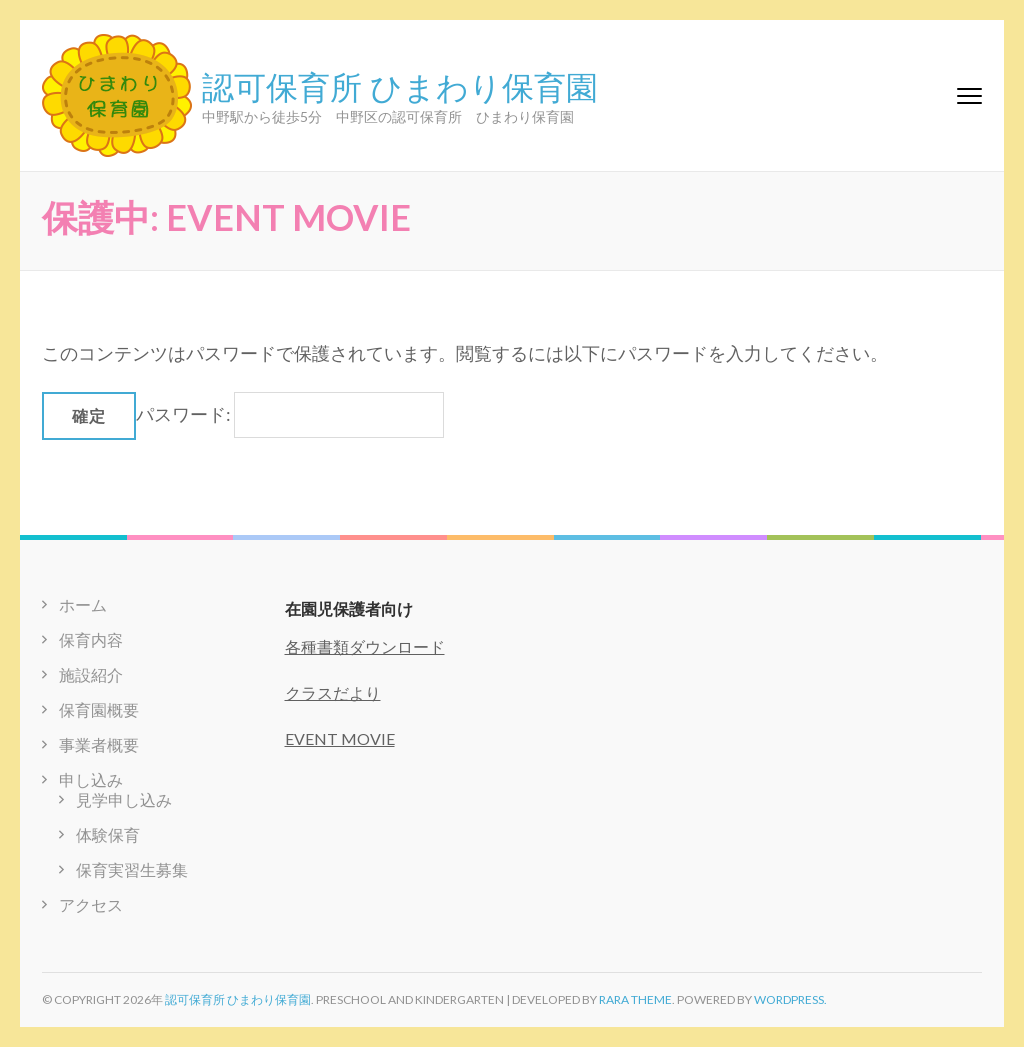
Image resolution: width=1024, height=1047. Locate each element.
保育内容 (91, 639)
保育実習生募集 (132, 869)
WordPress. (790, 999)
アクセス (91, 904)
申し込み (91, 779)
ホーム (83, 604)
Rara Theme (635, 999)
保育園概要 (99, 709)
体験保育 (108, 834)
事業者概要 (99, 744)
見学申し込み (124, 799)
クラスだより (333, 692)
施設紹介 (91, 674)
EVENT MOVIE (340, 738)
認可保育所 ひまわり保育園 (400, 85)
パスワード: (290, 414)
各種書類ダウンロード (365, 646)
